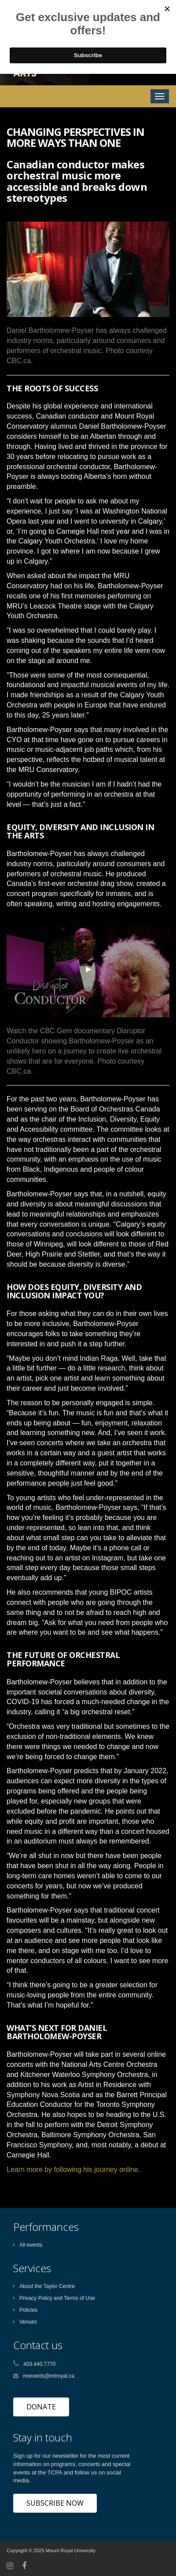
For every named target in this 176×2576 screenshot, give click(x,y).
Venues (25, 2322)
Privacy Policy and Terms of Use (54, 2298)
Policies (25, 2310)
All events (27, 2245)
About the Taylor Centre (44, 2286)
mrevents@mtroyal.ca (48, 2376)
